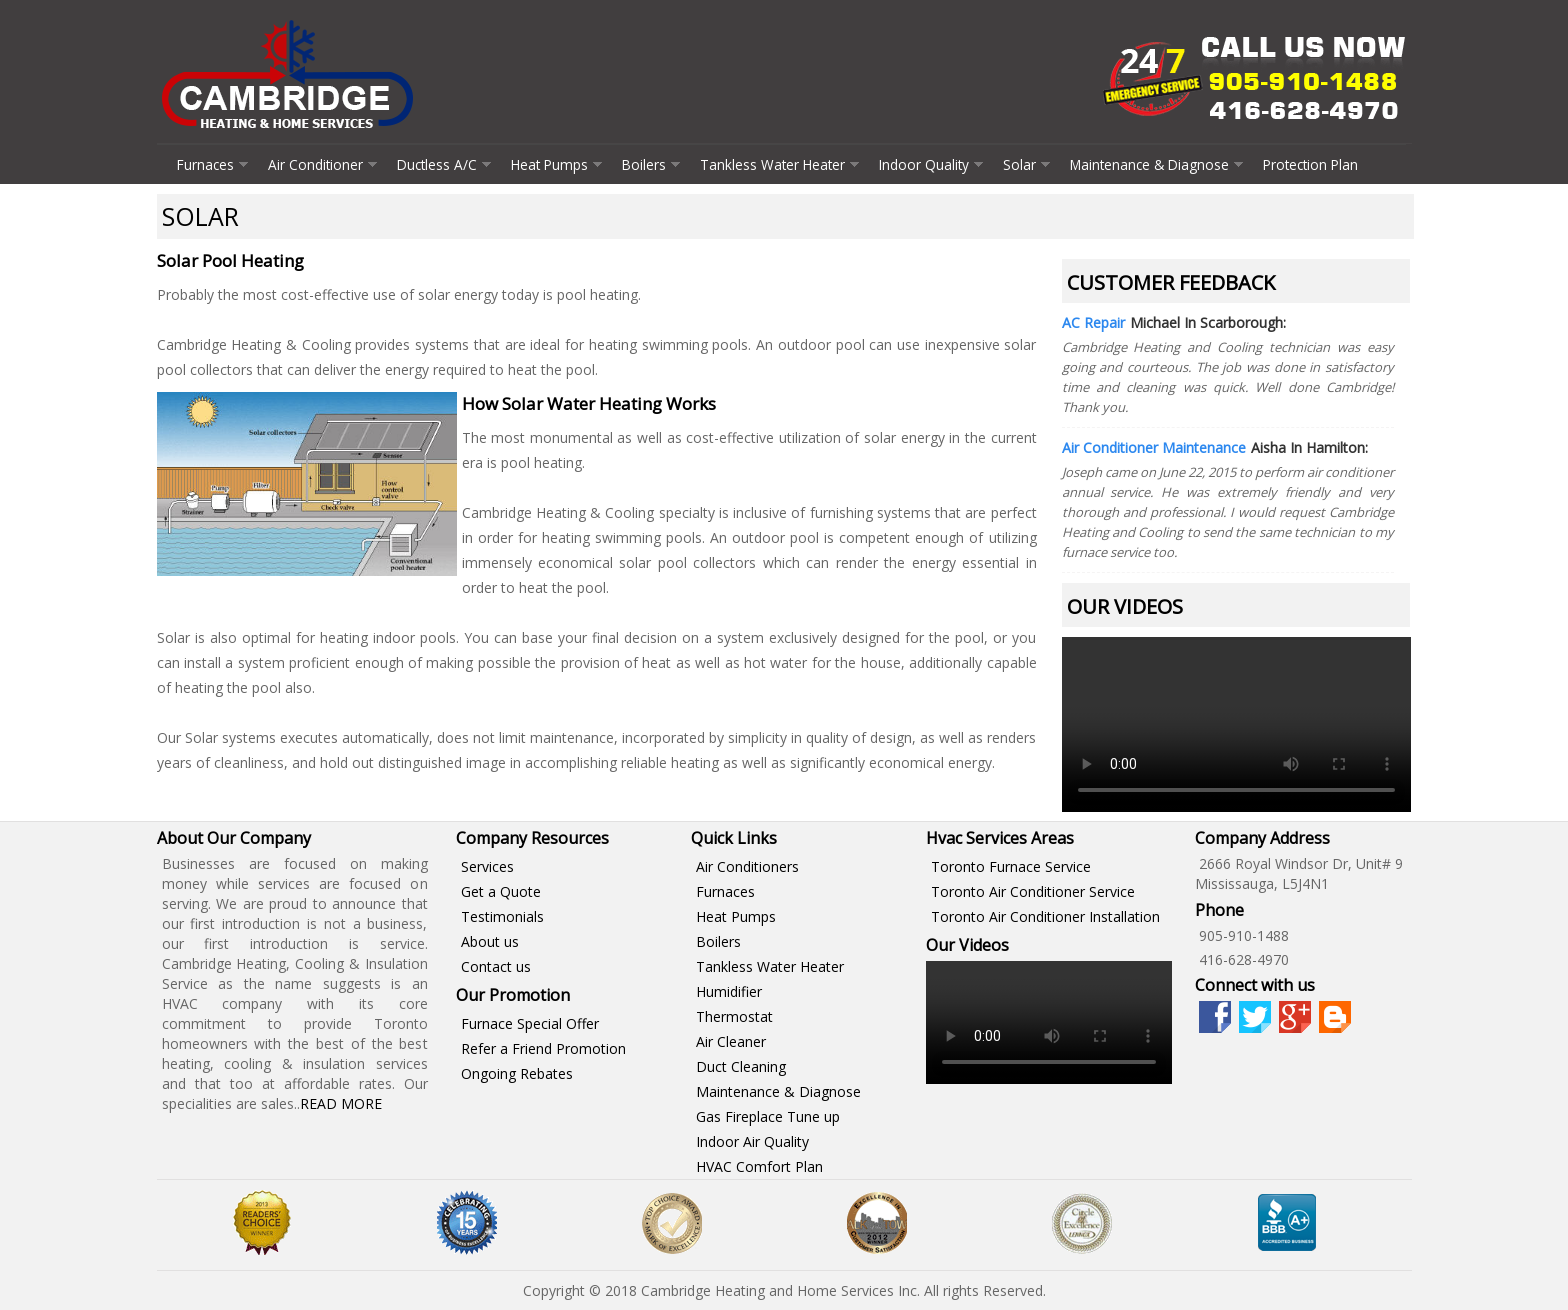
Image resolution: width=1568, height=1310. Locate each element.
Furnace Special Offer (530, 1023)
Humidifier (729, 991)
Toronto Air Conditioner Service (1033, 891)
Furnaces (205, 164)
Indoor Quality (924, 164)
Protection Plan (1310, 164)
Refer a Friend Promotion (543, 1048)
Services (487, 866)
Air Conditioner (315, 164)
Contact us (496, 966)
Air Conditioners (747, 866)
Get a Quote (501, 891)
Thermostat (734, 1016)
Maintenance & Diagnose (1149, 164)
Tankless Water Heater (772, 164)
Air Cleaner (731, 1041)
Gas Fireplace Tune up (768, 1116)
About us (490, 941)
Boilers (644, 164)
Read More (341, 1103)
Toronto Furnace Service (1011, 866)
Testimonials (502, 916)
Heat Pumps (549, 164)
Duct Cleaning (741, 1066)
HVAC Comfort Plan (759, 1166)
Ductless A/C (437, 164)
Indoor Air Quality (752, 1141)
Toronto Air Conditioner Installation (1045, 916)
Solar (1019, 164)
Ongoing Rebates (517, 1073)
